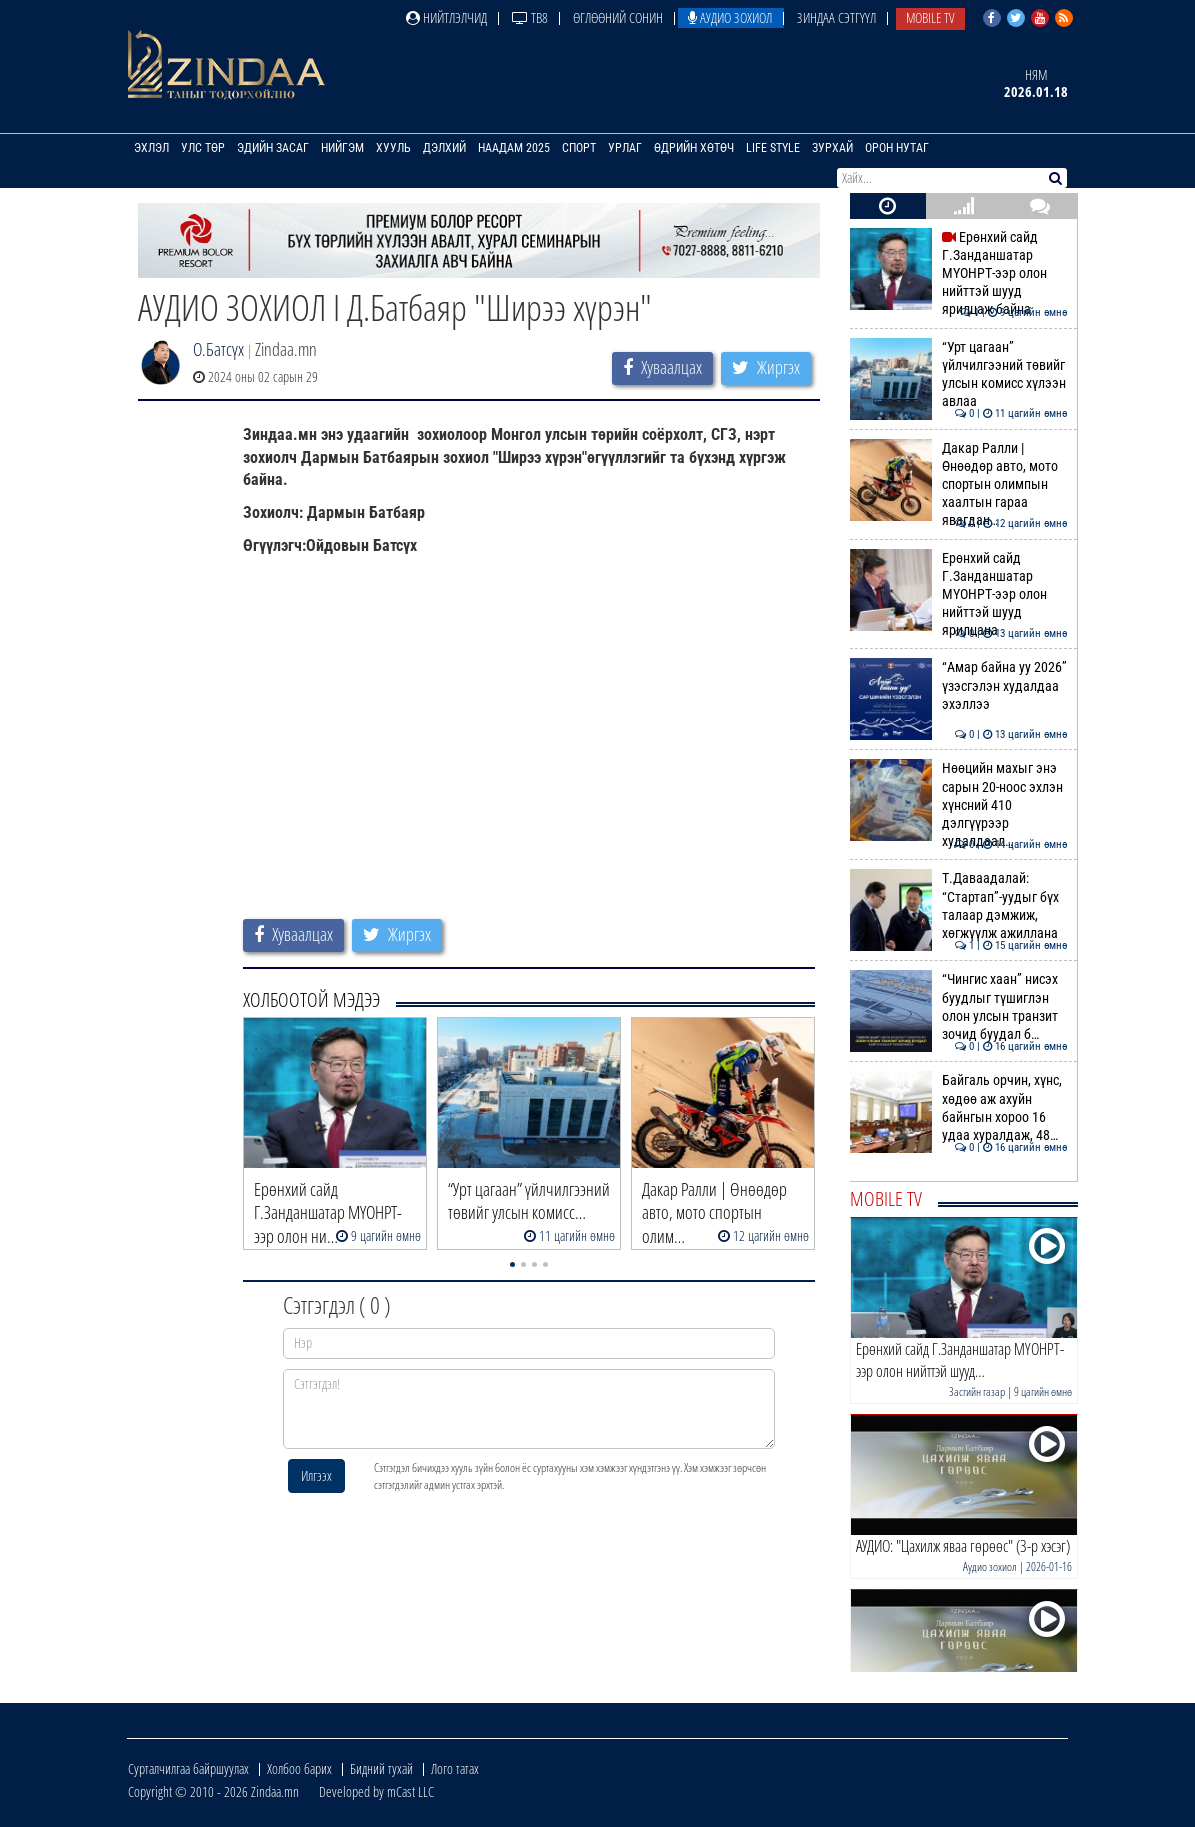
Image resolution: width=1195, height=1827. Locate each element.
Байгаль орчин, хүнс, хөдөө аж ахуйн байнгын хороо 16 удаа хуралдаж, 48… (958, 1107)
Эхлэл (151, 148)
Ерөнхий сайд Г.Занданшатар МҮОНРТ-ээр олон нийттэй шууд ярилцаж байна (958, 273)
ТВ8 (530, 17)
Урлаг (625, 148)
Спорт (579, 148)
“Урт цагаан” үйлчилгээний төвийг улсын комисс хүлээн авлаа (958, 374)
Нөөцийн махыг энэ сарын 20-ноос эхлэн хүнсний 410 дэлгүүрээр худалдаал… (958, 804)
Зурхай (832, 148)
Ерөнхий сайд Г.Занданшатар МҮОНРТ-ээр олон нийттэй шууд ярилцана (958, 594)
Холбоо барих (299, 1768)
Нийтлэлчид (446, 17)
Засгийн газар (977, 1391)
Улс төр (203, 148)
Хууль (393, 148)
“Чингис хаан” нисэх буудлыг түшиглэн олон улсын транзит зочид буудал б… (958, 1006)
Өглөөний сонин (618, 17)
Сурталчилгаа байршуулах (188, 1768)
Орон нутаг (897, 148)
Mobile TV (930, 17)
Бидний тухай (381, 1768)
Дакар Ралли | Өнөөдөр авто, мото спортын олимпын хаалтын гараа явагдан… (958, 484)
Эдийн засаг (273, 148)
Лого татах (455, 1768)
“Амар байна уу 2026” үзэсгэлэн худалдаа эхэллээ (958, 685)
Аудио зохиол (730, 17)
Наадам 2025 (514, 148)
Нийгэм (342, 148)
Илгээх (316, 1475)
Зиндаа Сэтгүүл (836, 17)
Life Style (773, 148)
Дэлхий (444, 148)
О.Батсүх (218, 349)
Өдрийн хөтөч (694, 148)
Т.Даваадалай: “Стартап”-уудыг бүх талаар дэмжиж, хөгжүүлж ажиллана (958, 905)
